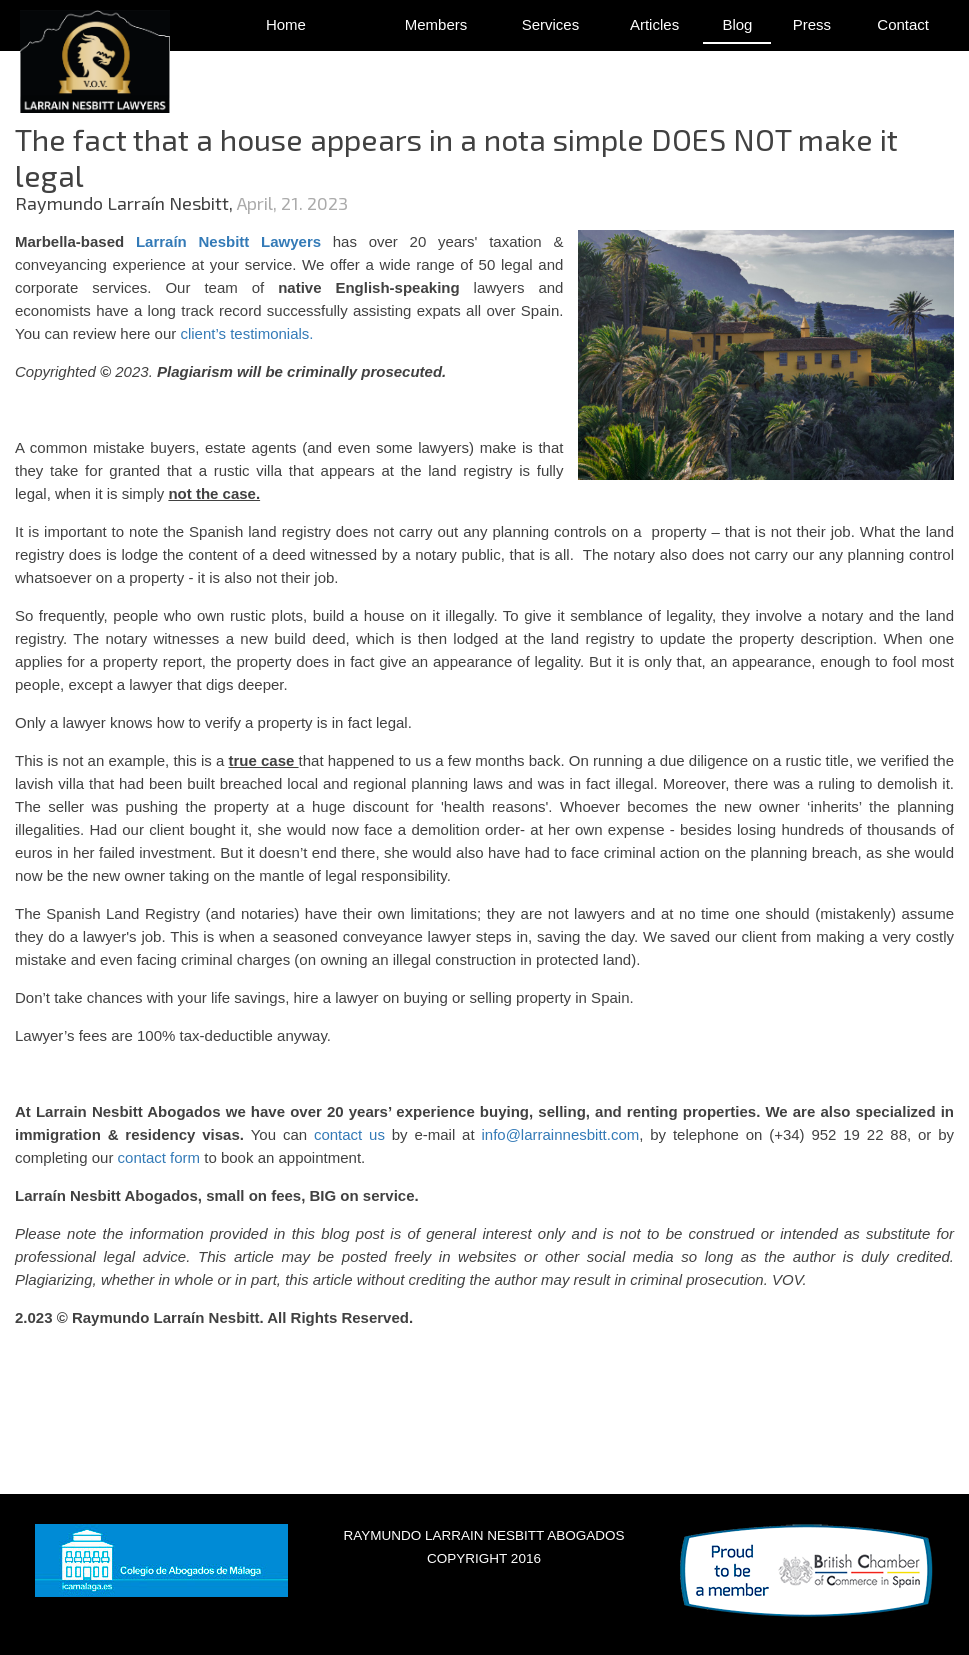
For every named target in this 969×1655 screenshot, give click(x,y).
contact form (159, 1157)
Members (436, 24)
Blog (737, 24)
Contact (903, 24)
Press (812, 24)
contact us (346, 1134)
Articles (654, 24)
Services (551, 24)
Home (286, 24)
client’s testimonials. (246, 333)
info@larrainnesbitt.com (560, 1134)
